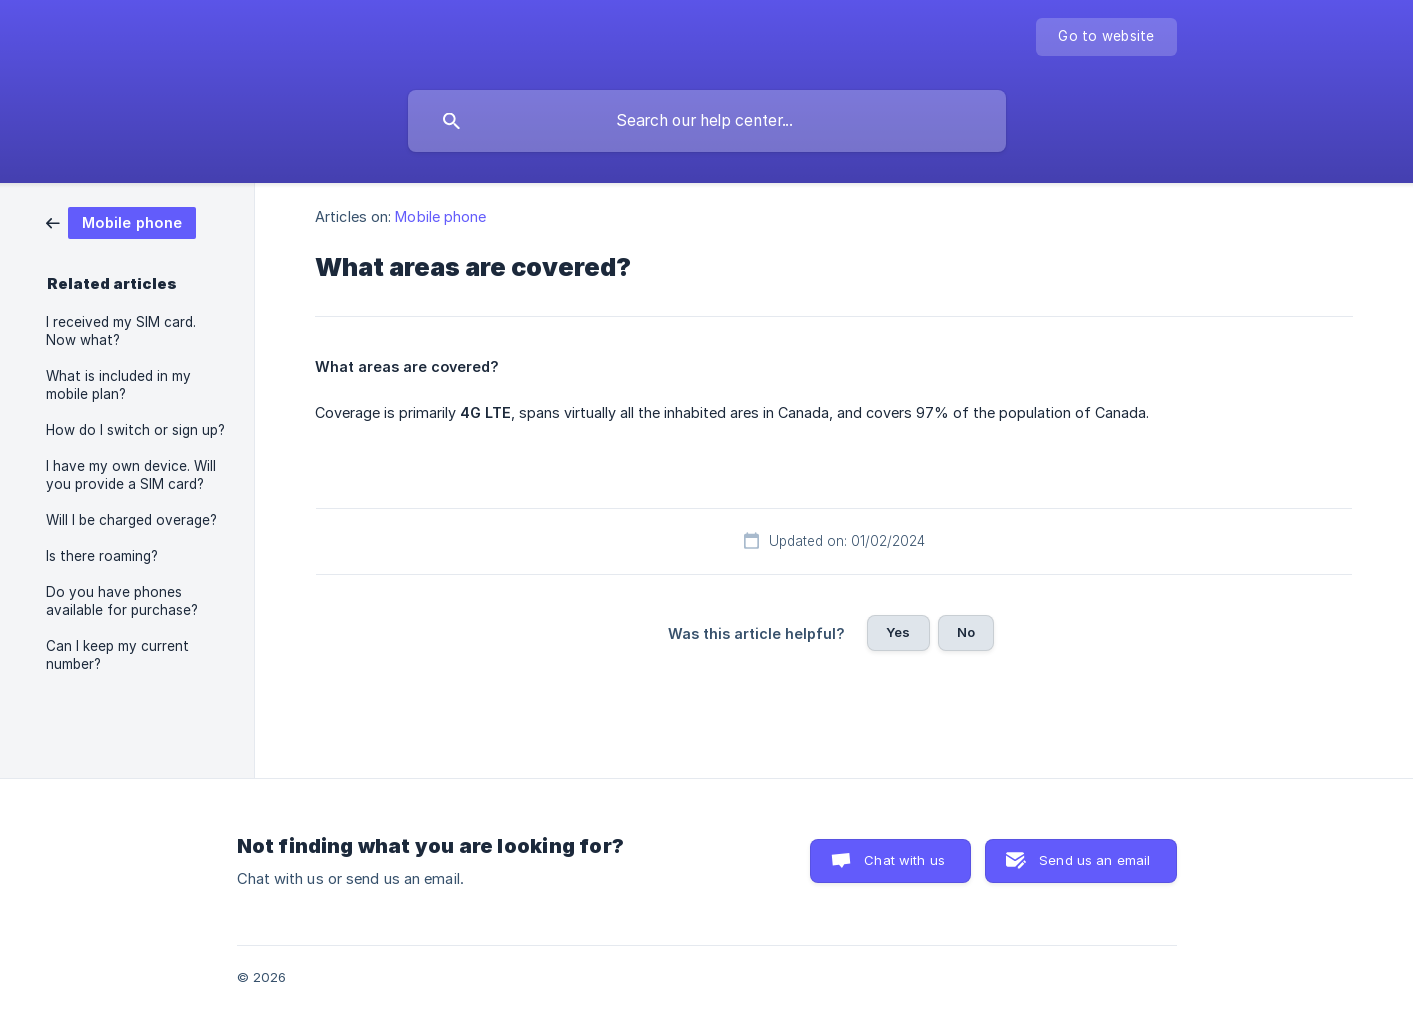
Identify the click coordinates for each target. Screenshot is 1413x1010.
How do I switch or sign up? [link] (135, 430)
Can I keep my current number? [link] (117, 655)
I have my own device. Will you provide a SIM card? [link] (131, 475)
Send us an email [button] (1094, 860)
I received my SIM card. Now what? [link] (121, 331)
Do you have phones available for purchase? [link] (122, 601)
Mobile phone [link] (440, 216)
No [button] (966, 632)
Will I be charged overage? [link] (131, 520)
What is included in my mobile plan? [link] (118, 385)
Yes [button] (898, 632)
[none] (1106, 37)
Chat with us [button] (904, 860)
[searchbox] (707, 121)
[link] (121, 221)
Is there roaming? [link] (102, 556)
